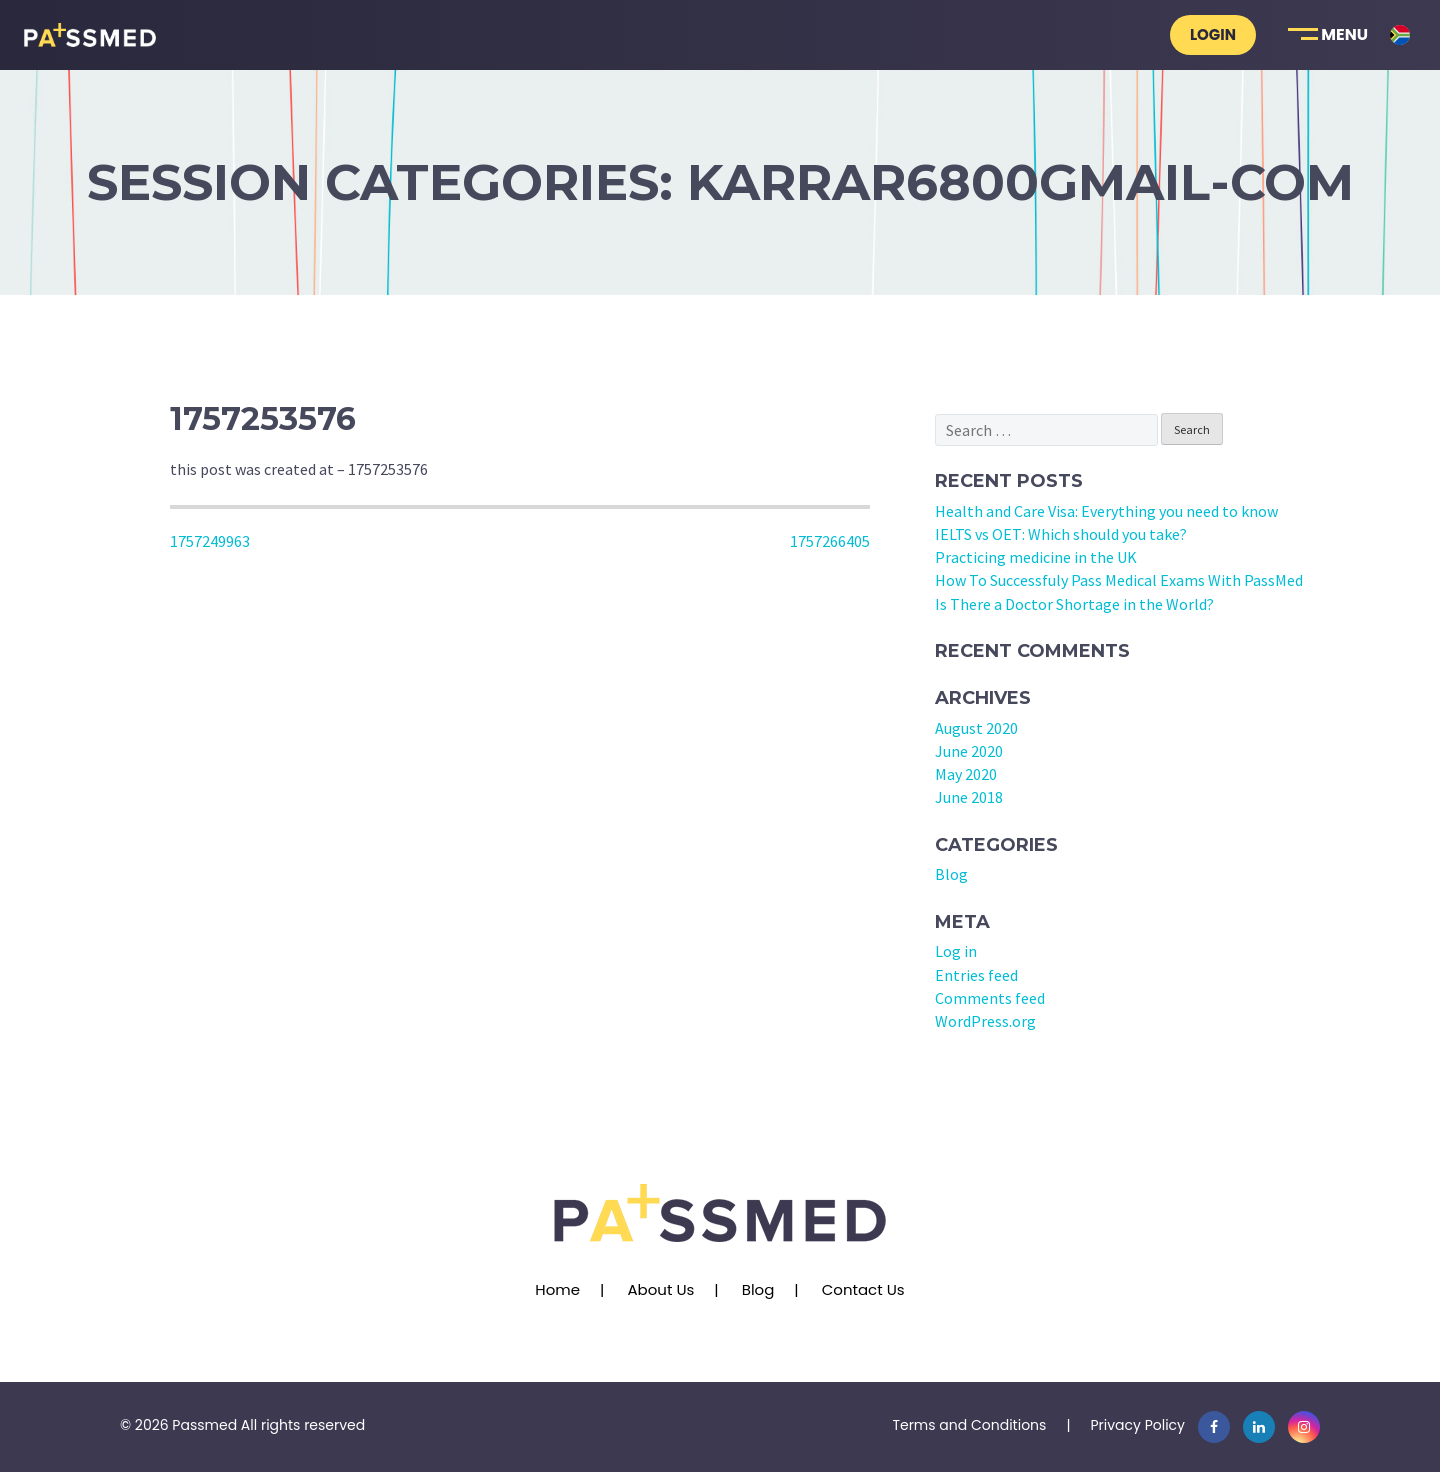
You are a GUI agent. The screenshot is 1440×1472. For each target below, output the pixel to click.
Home (557, 1289)
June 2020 (969, 751)
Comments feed (990, 998)
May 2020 (966, 774)
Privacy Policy (1137, 1425)
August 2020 (976, 728)
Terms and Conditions (969, 1425)
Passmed (204, 1425)
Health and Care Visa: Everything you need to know (1106, 511)
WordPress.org (985, 1021)
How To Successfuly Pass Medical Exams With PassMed (1119, 580)
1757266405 (830, 541)
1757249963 (210, 541)
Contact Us (863, 1289)
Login (1213, 34)
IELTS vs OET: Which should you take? (1061, 534)
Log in (956, 951)
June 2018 (969, 797)
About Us (660, 1289)
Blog (951, 874)
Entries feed (976, 975)
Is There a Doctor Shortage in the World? (1074, 604)
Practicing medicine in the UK (1036, 557)
